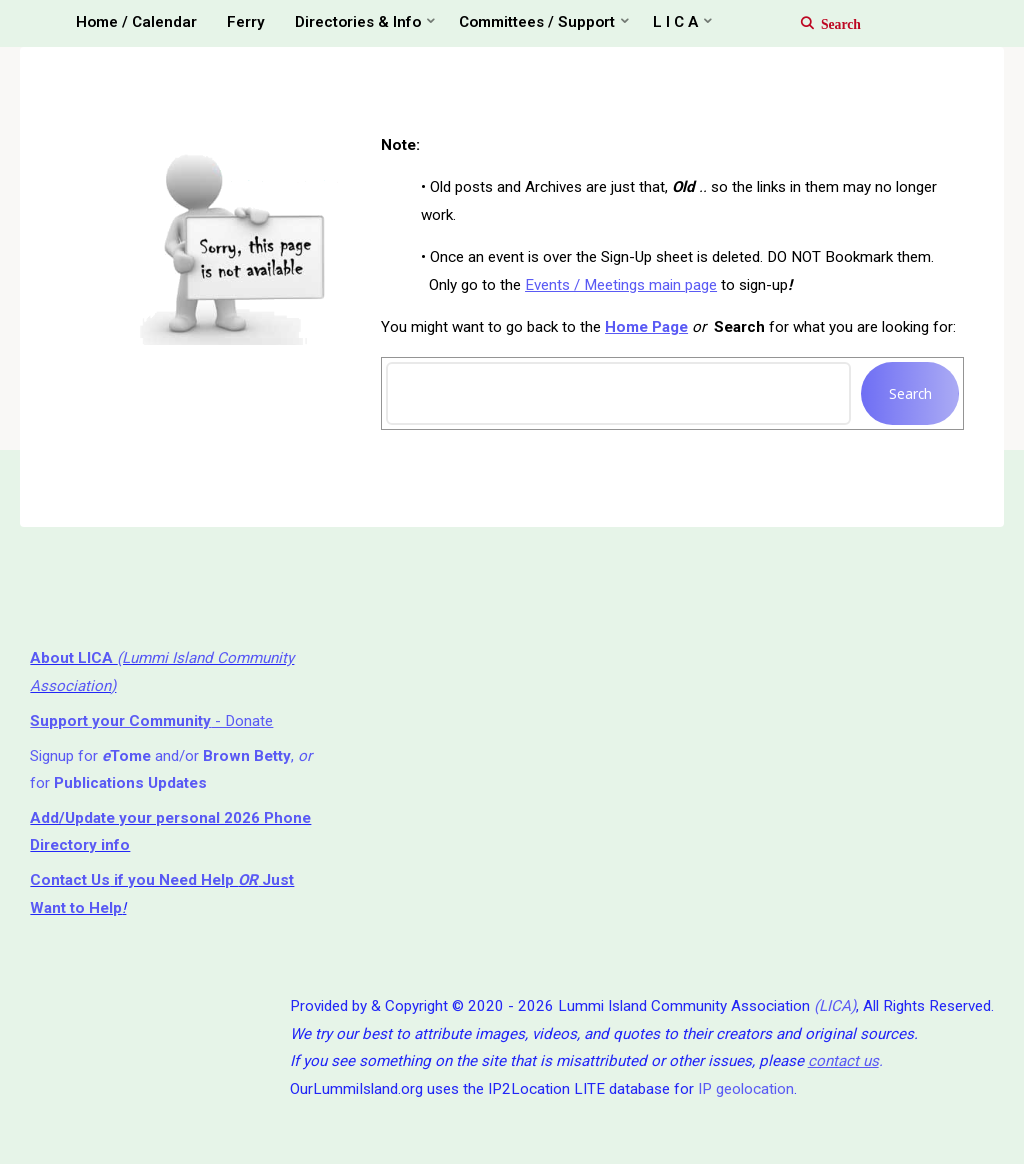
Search (910, 393)
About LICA (73, 658)
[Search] (820, 23)
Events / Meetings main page (621, 285)
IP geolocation (746, 1089)
